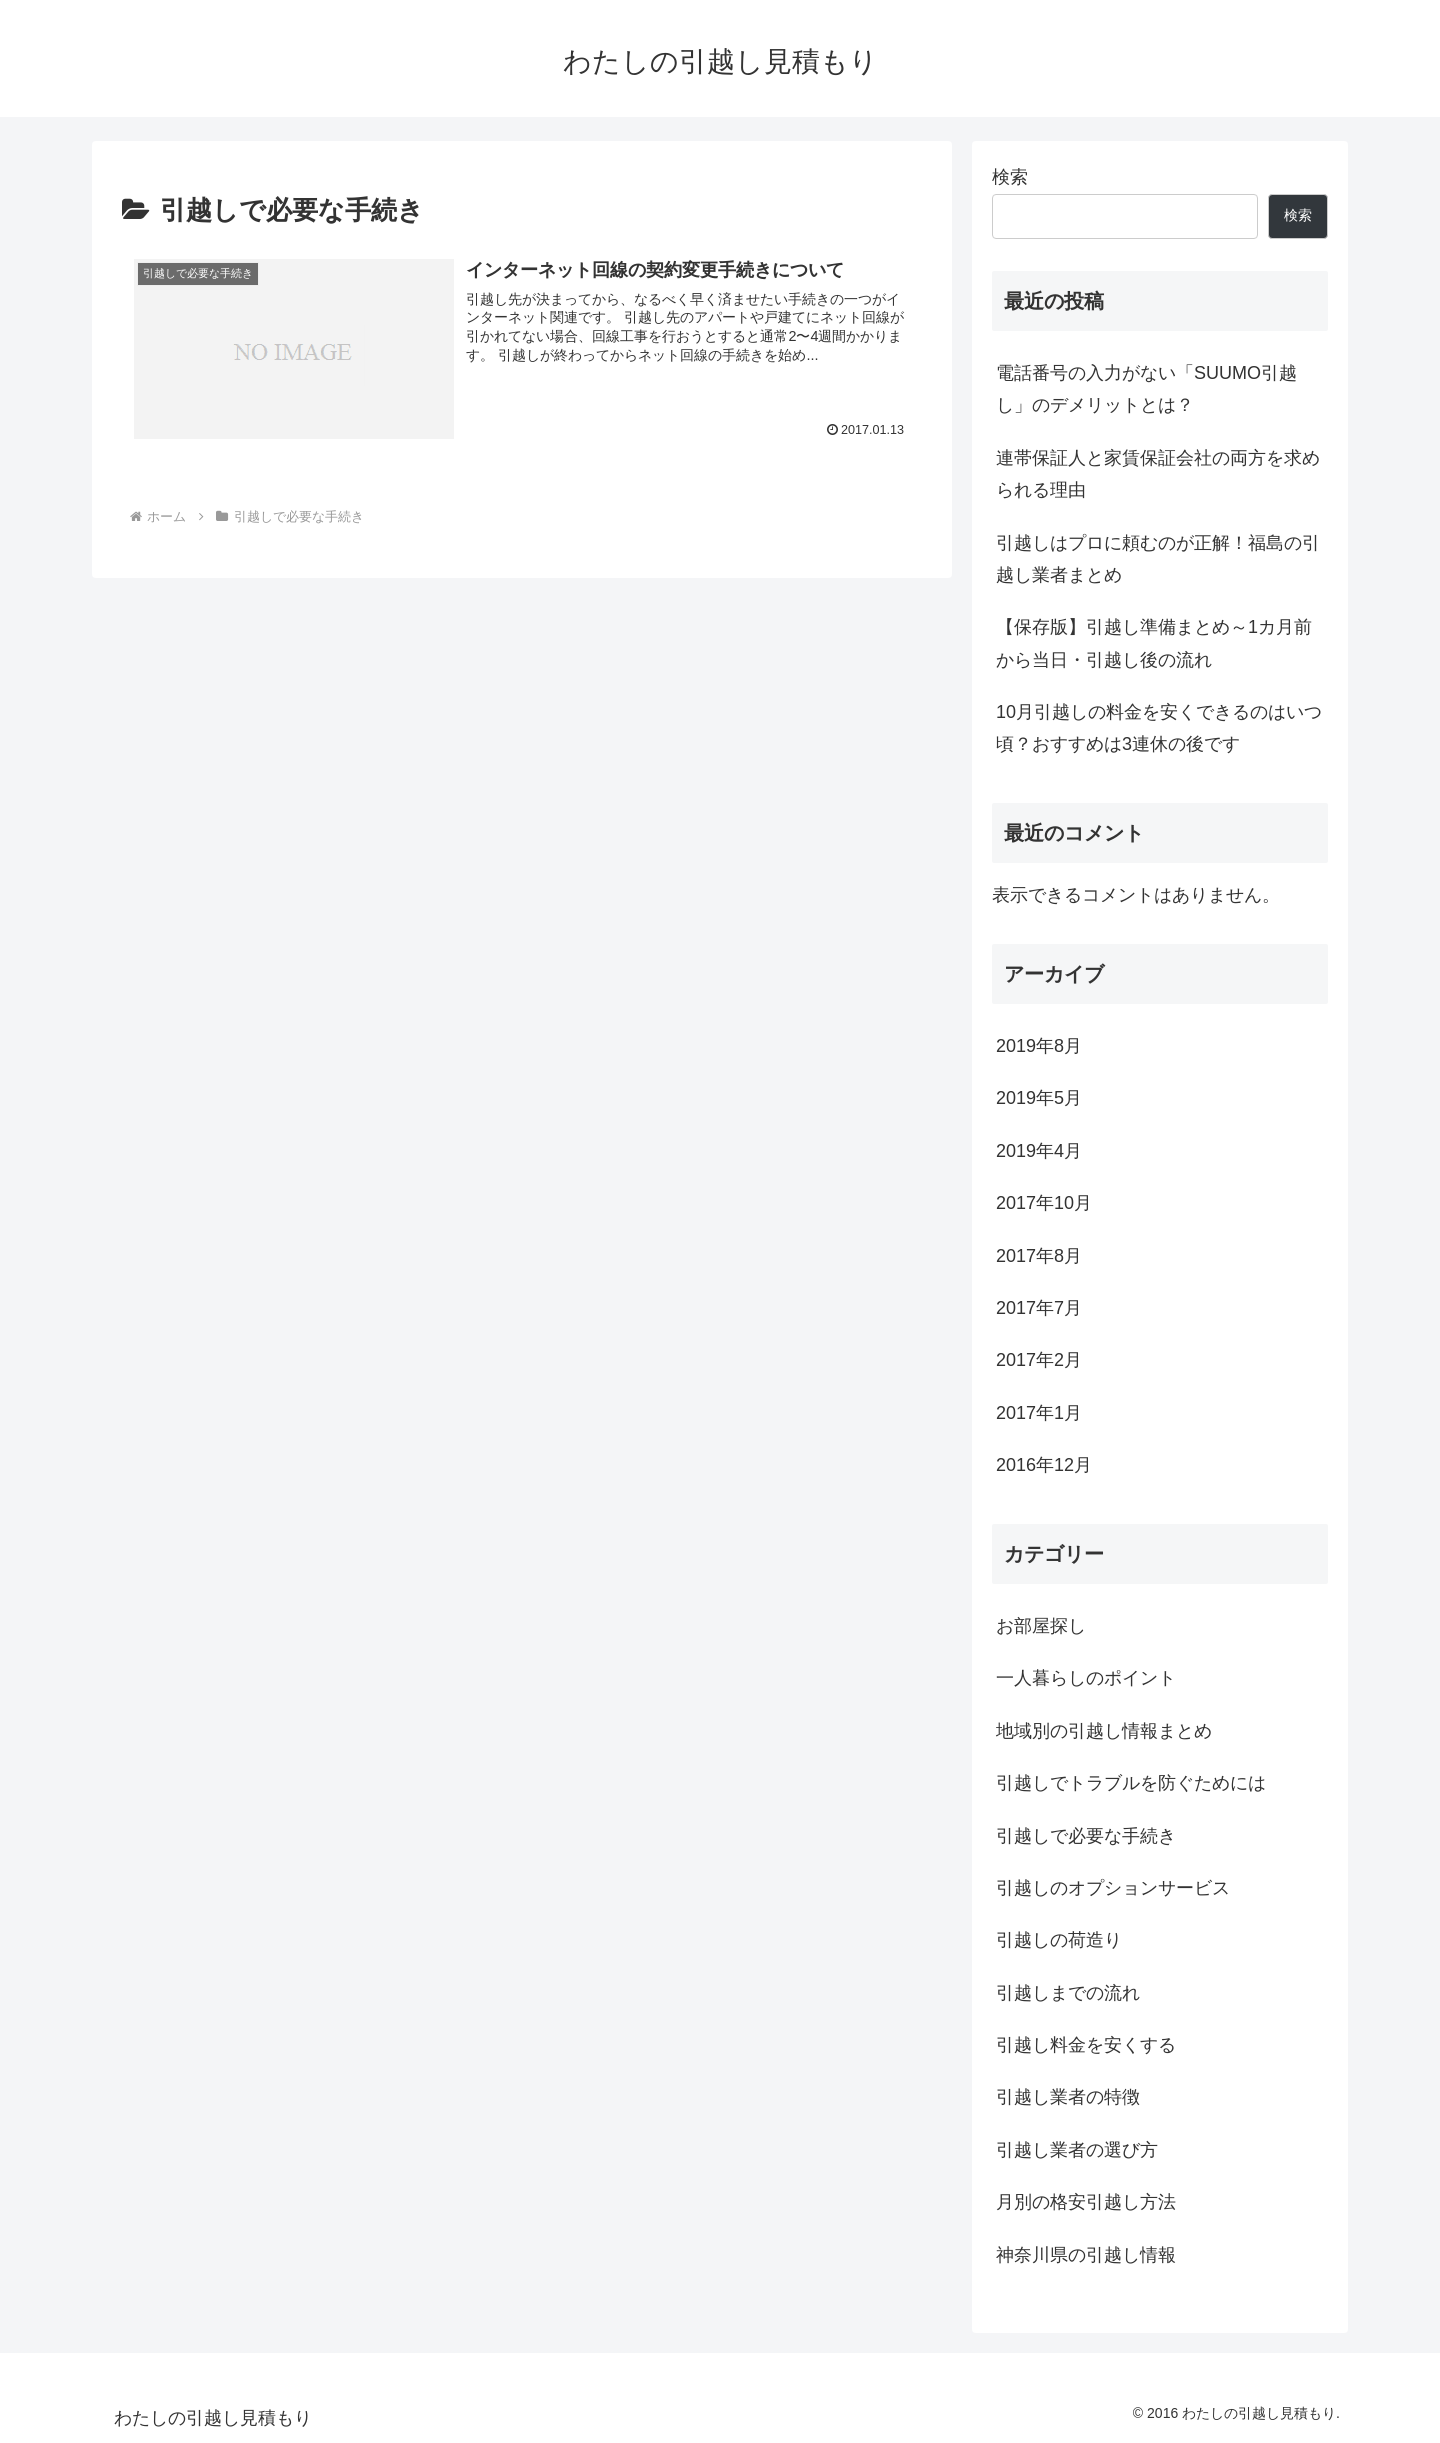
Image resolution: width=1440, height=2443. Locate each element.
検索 (1010, 177)
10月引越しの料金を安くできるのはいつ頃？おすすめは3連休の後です (1159, 728)
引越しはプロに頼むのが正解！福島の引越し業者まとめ (1158, 559)
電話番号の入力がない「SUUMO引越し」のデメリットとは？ (1146, 389)
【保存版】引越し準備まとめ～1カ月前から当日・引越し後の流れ (1154, 643)
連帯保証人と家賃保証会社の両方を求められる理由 (1158, 474)
